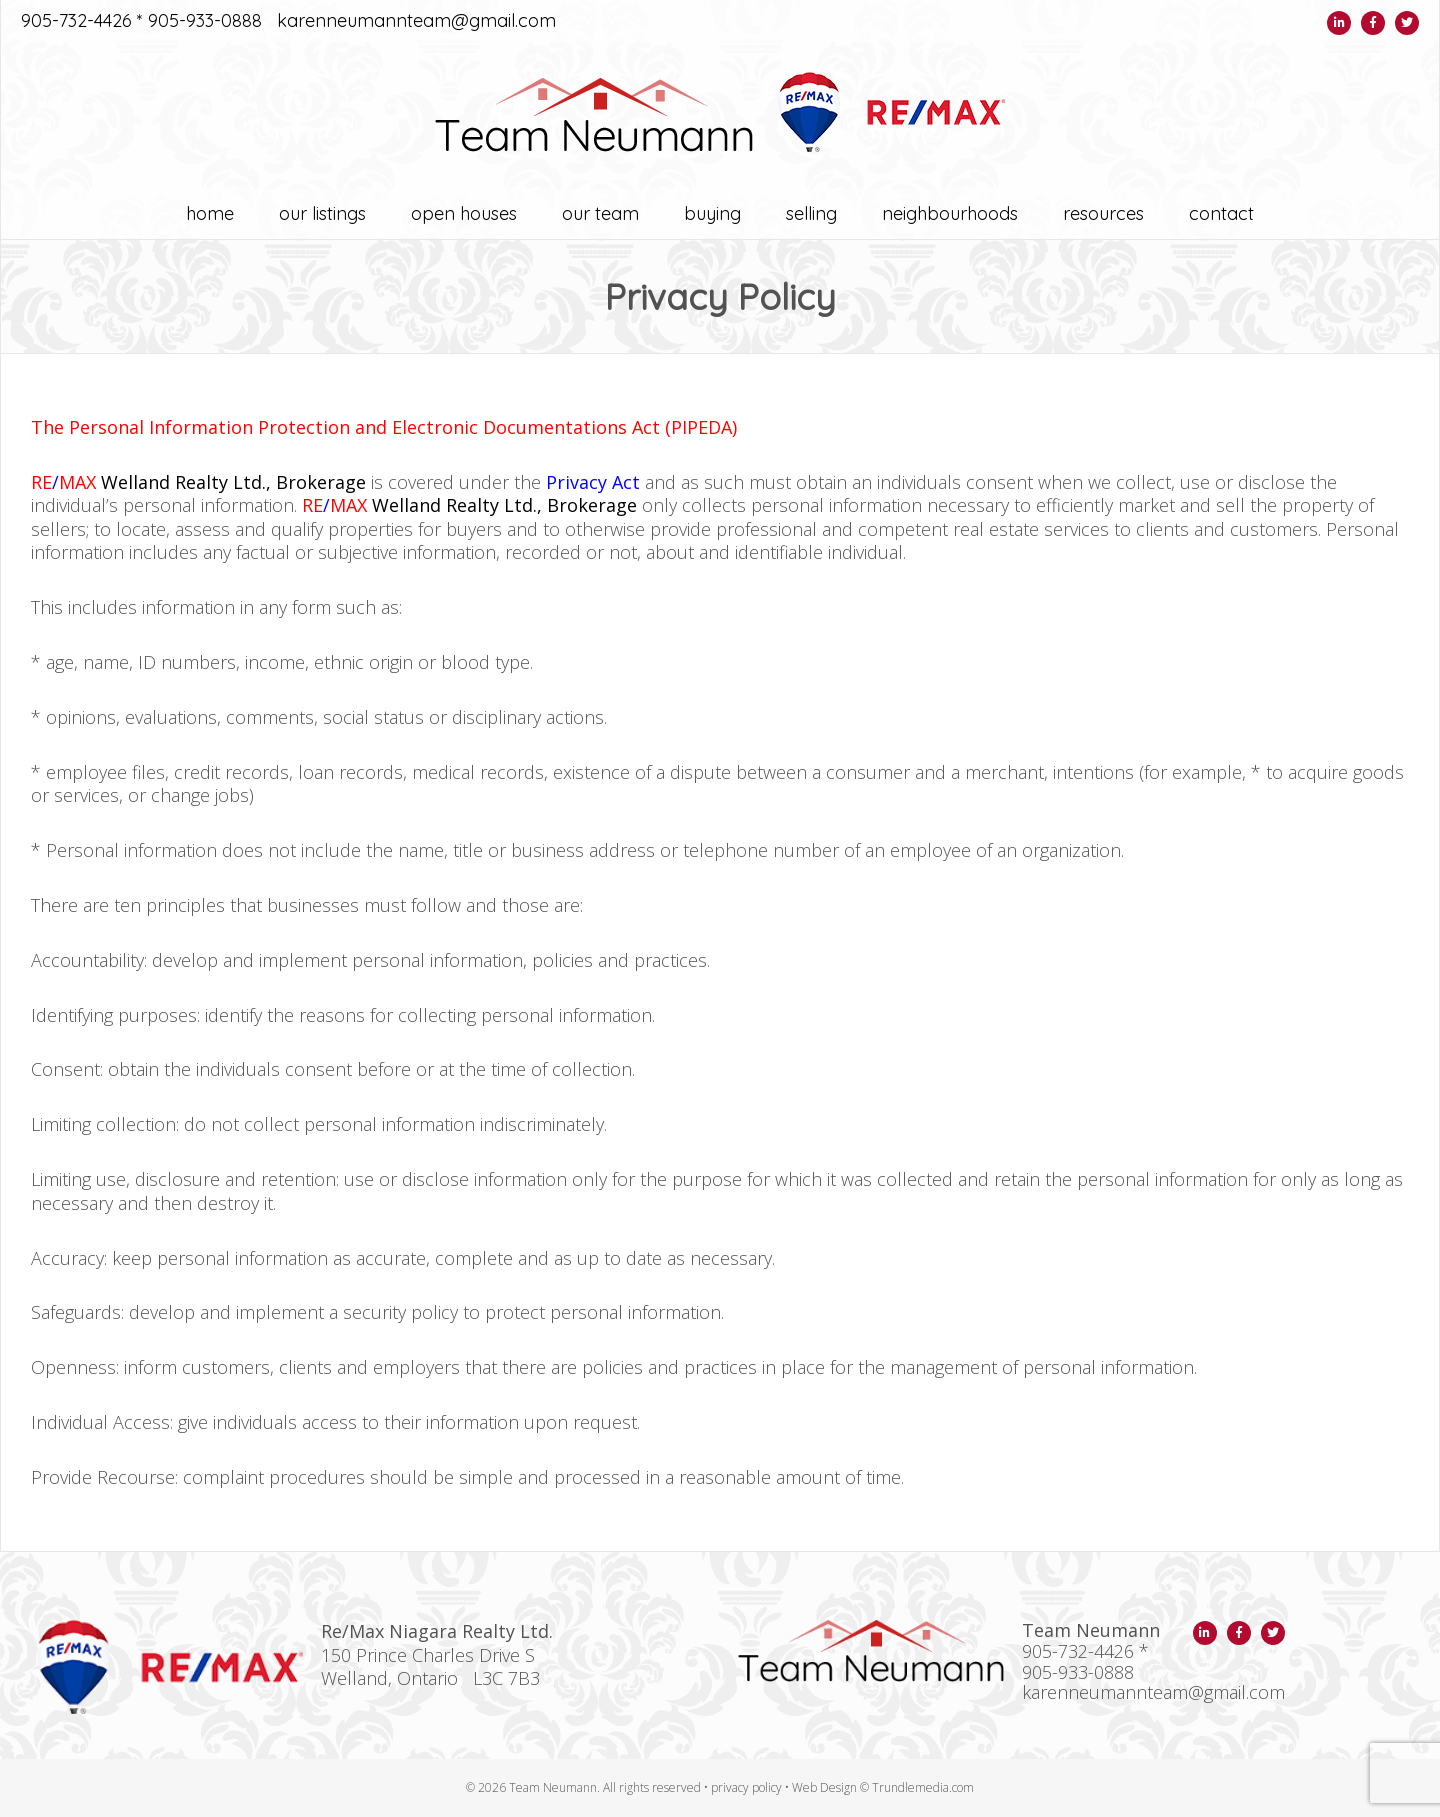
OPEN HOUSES (464, 213)
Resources (1103, 213)
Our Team (600, 213)
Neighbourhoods (950, 213)
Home (210, 213)
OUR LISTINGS (322, 213)
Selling (811, 213)
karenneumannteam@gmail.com (416, 21)
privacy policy (746, 1787)
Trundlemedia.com (923, 1787)
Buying (712, 213)
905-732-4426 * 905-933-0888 (141, 21)
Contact (1221, 213)
